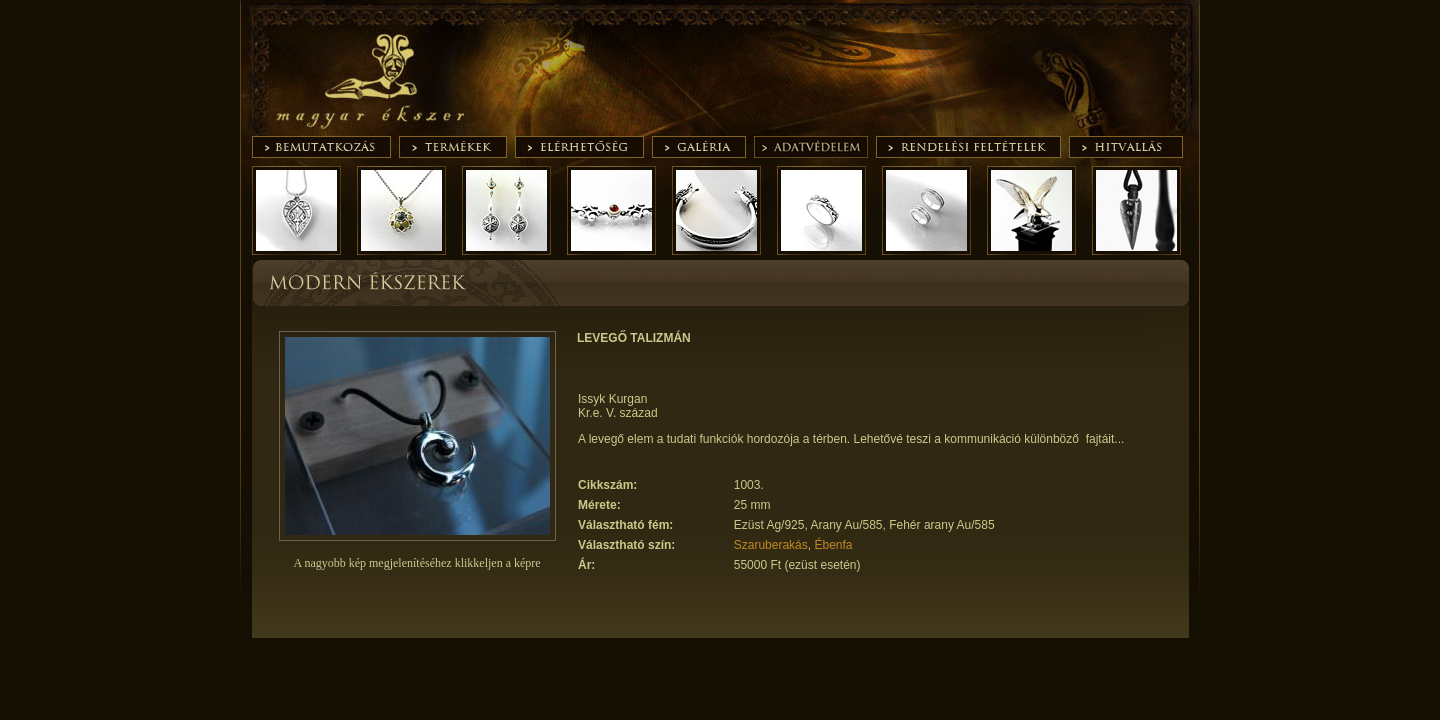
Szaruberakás (771, 545)
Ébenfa (833, 545)
